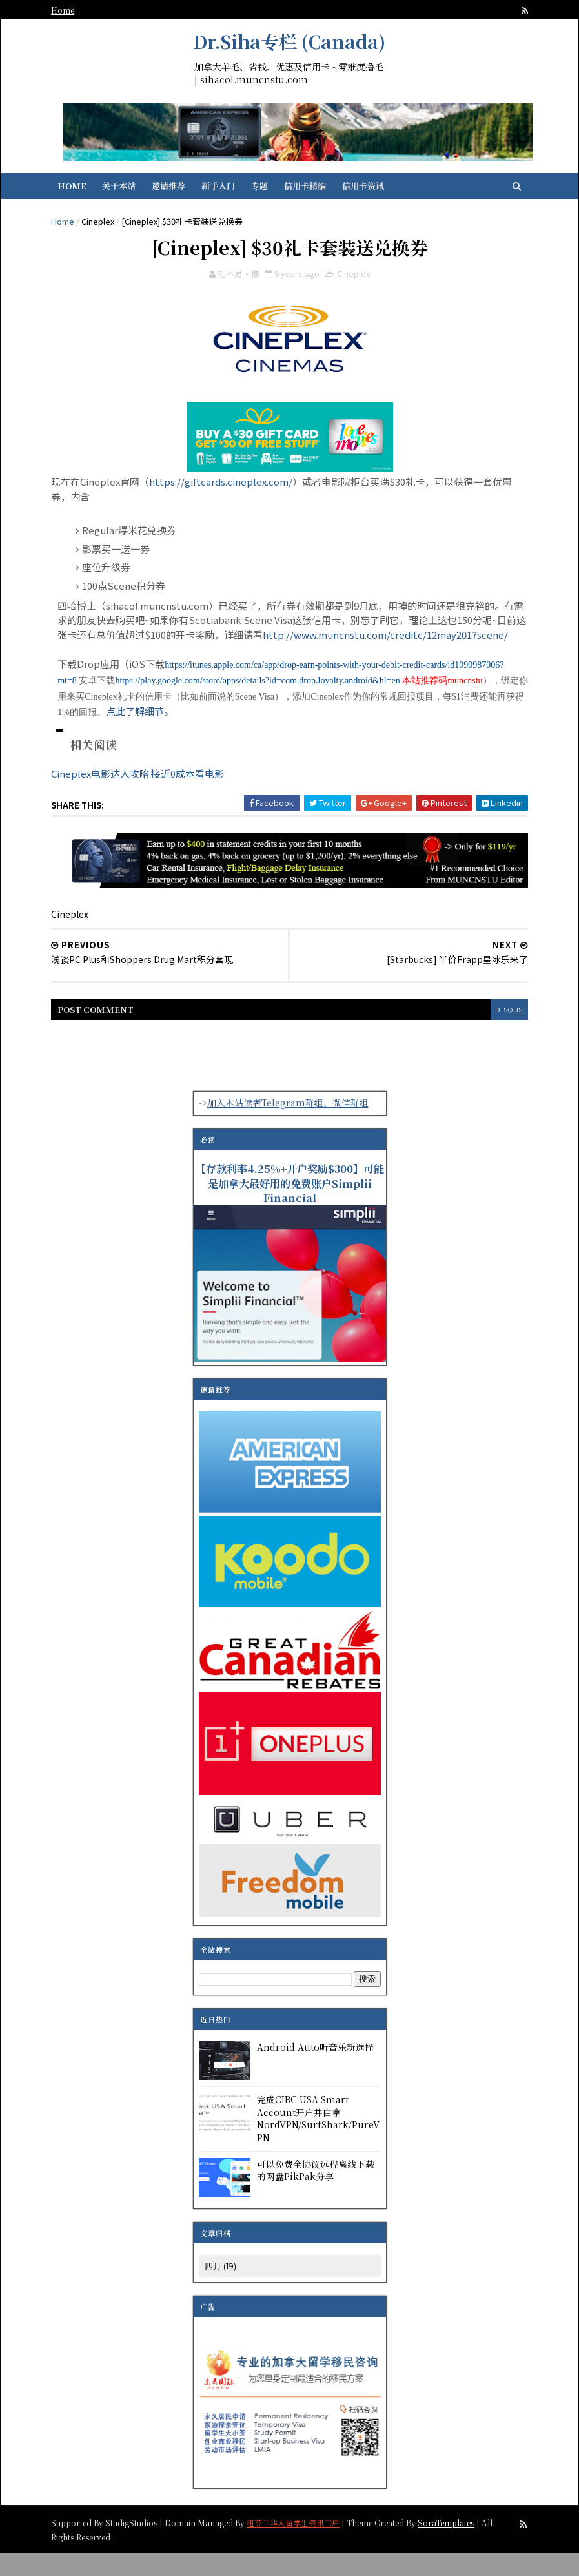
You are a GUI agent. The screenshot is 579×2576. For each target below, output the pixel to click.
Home (75, 10)
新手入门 (232, 191)
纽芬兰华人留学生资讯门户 (305, 2545)
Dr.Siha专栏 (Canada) (289, 41)
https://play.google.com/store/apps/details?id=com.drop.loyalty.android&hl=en (347, 706)
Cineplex (110, 227)
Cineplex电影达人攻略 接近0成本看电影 (150, 798)
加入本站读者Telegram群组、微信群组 (288, 1126)
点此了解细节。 (287, 736)
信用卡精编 (319, 191)
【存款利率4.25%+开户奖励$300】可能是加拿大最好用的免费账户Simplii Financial (290, 1207)
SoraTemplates (459, 2545)
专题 (273, 191)
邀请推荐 (182, 191)
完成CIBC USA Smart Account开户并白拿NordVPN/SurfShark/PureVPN (318, 2142)
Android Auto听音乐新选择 (315, 2070)
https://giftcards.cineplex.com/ (233, 492)
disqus (495, 1033)
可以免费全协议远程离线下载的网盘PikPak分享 (315, 2194)
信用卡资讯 (377, 191)
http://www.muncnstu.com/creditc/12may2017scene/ (193, 660)
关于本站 (133, 191)
